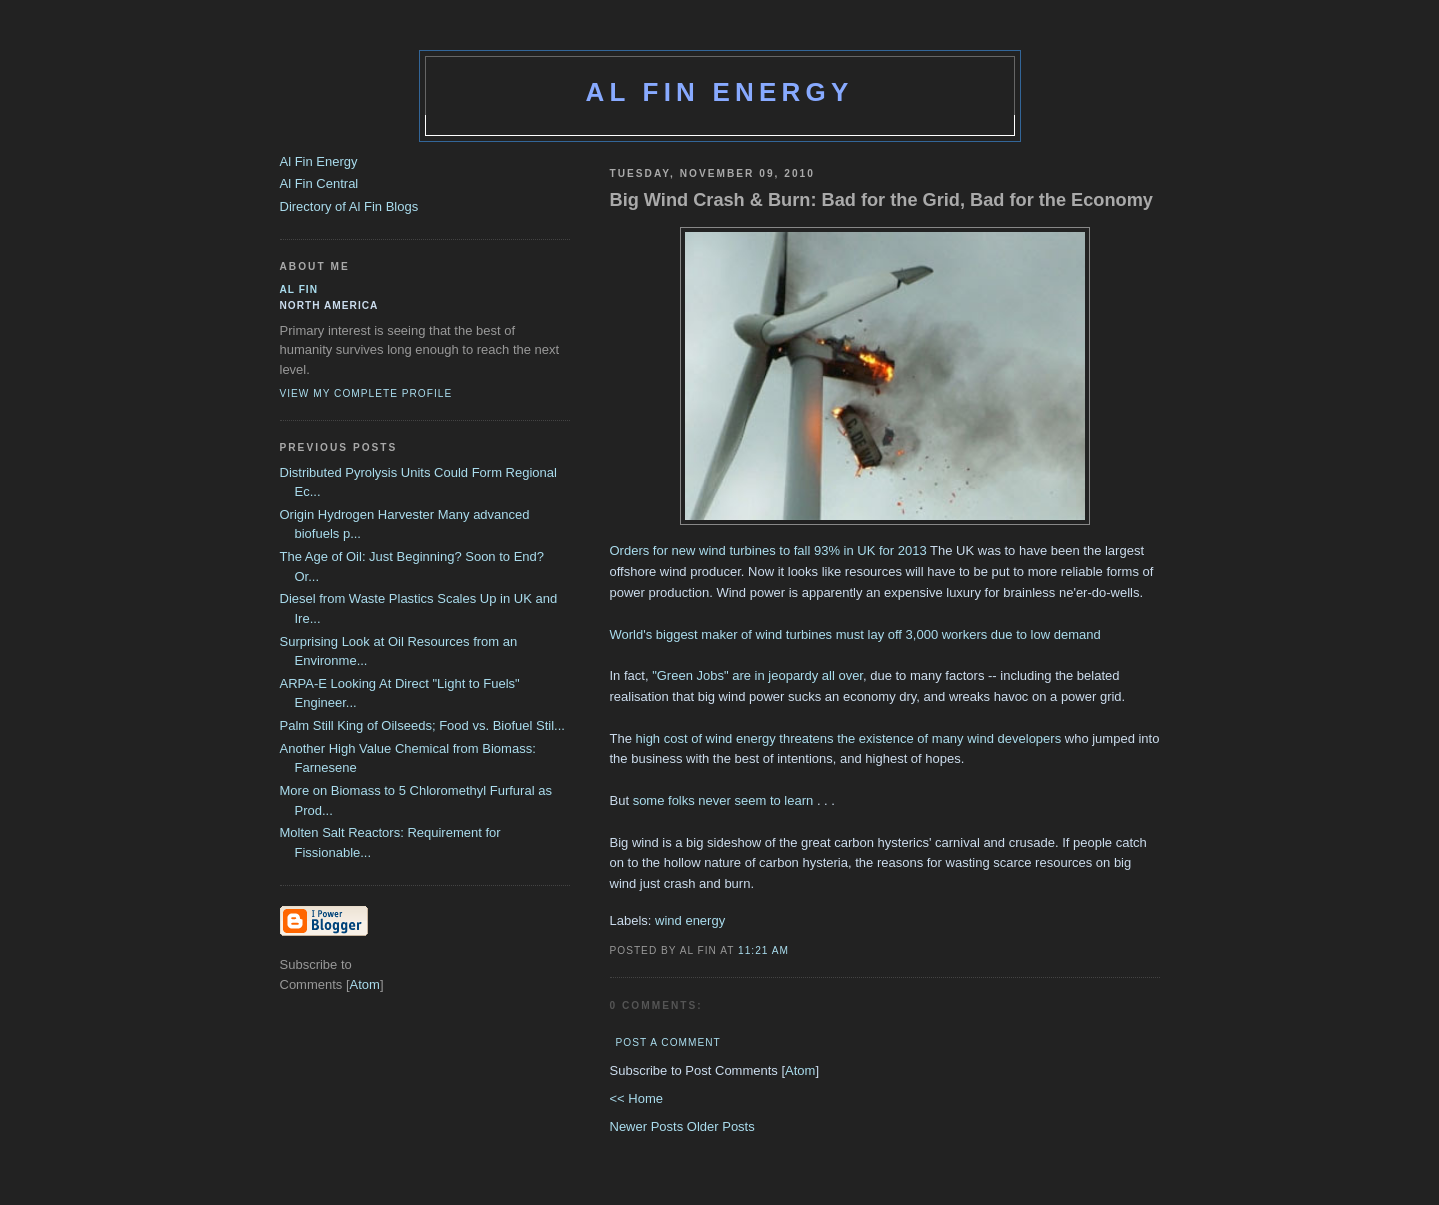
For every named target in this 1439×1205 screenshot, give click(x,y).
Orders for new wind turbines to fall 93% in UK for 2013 (768, 550)
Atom (800, 1070)
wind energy (690, 920)
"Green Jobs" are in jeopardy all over (757, 675)
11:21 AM (763, 950)
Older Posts (721, 1126)
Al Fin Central (319, 183)
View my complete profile (366, 393)
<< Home (636, 1098)
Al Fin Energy (720, 92)
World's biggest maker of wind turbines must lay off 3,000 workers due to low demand (855, 634)
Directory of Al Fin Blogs (349, 206)
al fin (299, 289)
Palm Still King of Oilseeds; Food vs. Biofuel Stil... (422, 725)
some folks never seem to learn (723, 800)
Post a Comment (668, 1042)
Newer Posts (648, 1126)
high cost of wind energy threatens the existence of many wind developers (849, 738)
